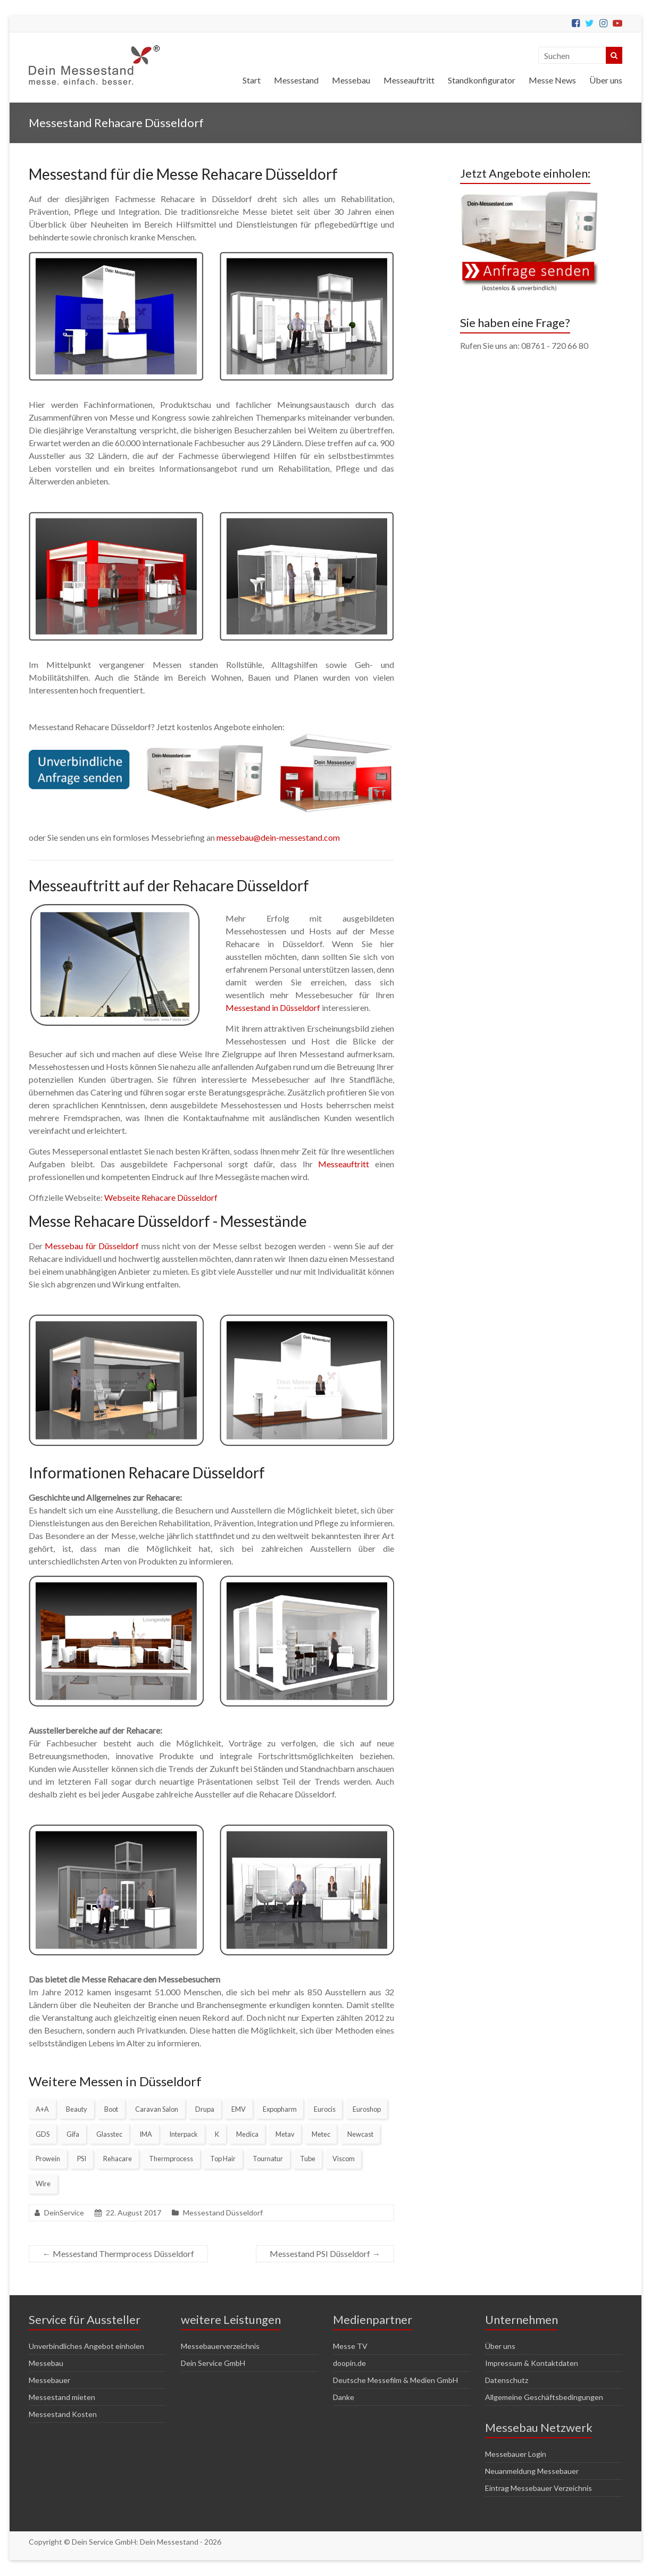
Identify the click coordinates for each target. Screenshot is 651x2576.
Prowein (48, 2158)
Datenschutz (506, 2380)
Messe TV (350, 2346)
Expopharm (280, 2109)
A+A (42, 2109)
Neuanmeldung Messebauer (532, 2470)
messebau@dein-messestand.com (278, 837)
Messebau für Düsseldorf (92, 1246)
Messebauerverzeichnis (220, 2346)
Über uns (605, 80)
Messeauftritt (409, 80)
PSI (81, 2158)
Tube (307, 2158)
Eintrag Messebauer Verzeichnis (538, 2488)
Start (252, 80)
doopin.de (349, 2363)
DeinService (64, 2212)
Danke (343, 2397)
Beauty (76, 2109)
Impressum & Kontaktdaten (531, 2363)
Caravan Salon (156, 2109)
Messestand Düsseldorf (223, 2212)
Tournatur (268, 2158)
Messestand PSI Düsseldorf (325, 2253)
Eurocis (325, 2109)
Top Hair (223, 2158)
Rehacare (117, 2158)
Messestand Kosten (63, 2414)
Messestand (296, 80)
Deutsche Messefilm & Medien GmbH (395, 2380)
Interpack (183, 2134)
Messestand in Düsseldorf (273, 1007)
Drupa (204, 2109)
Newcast (360, 2134)
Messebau (351, 80)
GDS (42, 2134)
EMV (238, 2109)
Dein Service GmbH (213, 2363)
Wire (43, 2183)
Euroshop (367, 2109)
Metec (321, 2134)
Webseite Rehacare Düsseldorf (161, 1197)
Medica (247, 2134)
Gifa (72, 2134)
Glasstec (109, 2134)
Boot (111, 2109)
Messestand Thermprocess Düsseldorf (118, 2253)
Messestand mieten (62, 2397)
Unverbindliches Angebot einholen (86, 2346)
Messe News (552, 80)
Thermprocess (171, 2158)
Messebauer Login (515, 2453)
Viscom (343, 2158)
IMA (145, 2134)
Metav (285, 2134)
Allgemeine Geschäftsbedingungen (544, 2397)
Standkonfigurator (481, 80)
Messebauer (49, 2380)
